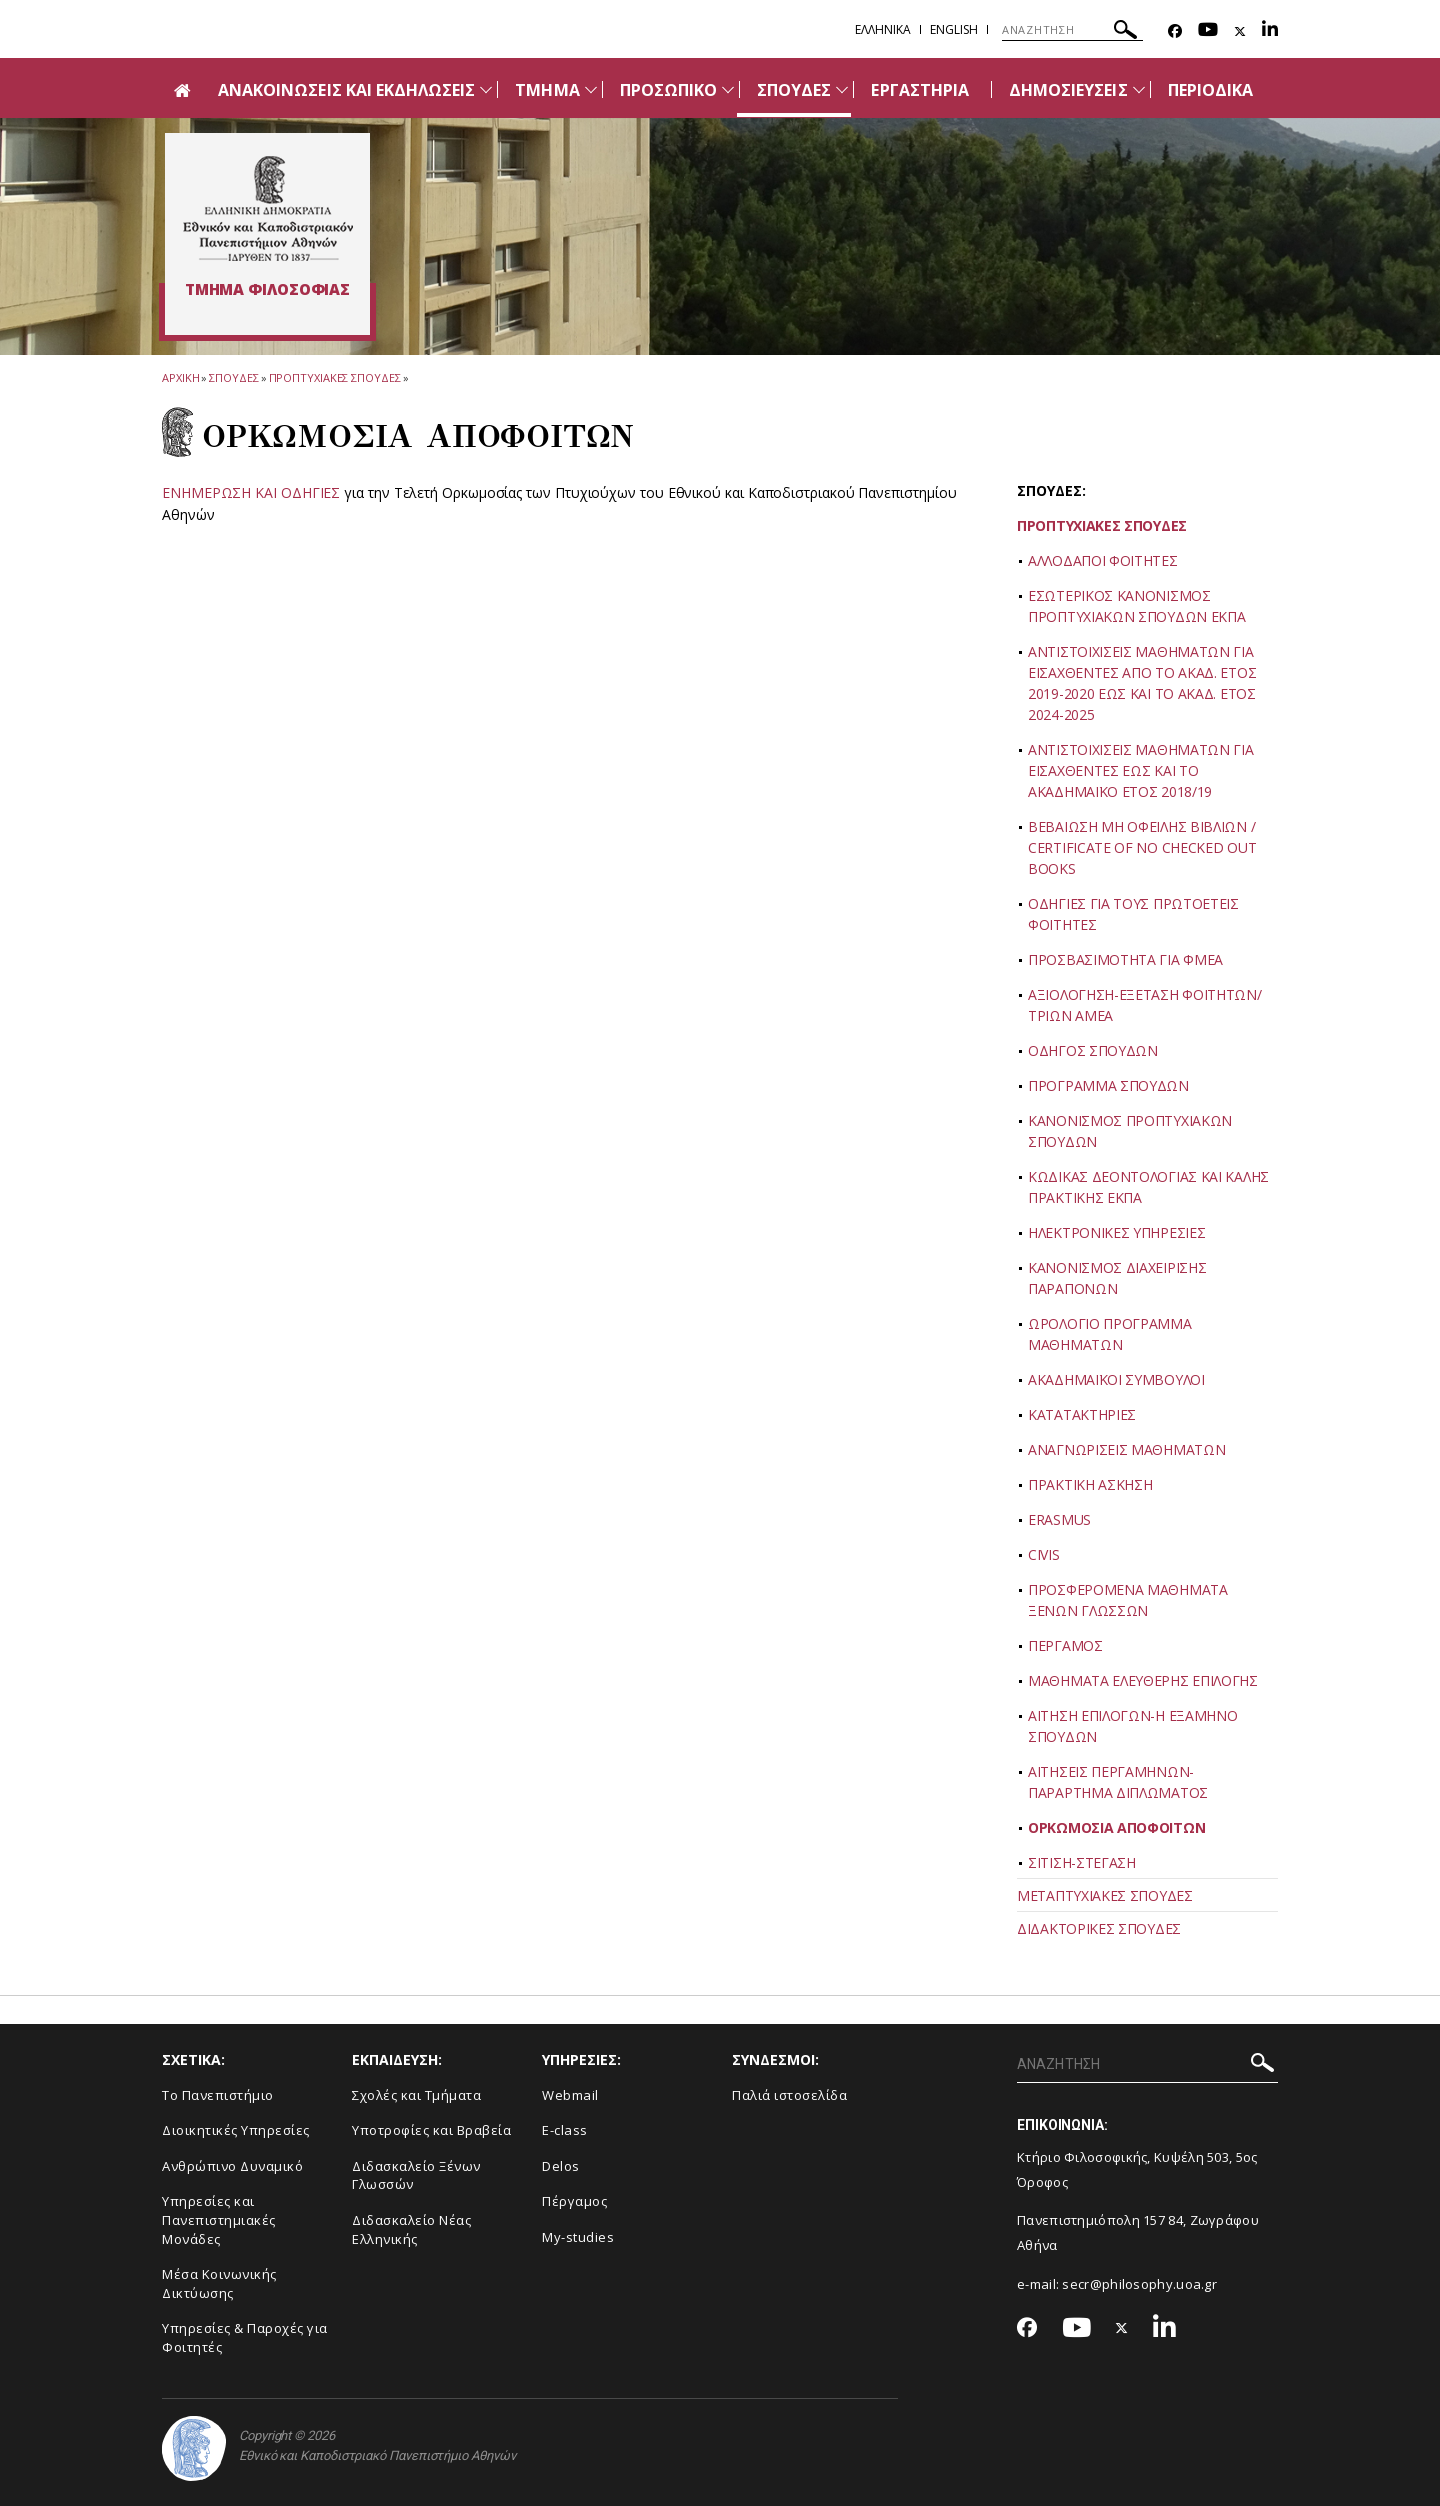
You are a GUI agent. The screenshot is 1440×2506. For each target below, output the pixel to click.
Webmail (570, 2095)
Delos (561, 2166)
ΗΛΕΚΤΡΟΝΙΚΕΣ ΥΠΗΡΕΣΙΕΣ (1116, 1232)
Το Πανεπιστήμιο (218, 2095)
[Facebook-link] (1175, 31)
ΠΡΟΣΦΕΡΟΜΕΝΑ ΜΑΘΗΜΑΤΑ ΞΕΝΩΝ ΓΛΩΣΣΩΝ (1128, 1600)
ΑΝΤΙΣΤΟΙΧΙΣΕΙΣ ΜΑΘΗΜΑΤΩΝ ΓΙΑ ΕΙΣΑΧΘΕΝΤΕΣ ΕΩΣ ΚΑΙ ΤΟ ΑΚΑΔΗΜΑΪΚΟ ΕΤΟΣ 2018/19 (1141, 770)
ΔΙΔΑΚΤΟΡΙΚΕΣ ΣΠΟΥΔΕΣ (1099, 1928)
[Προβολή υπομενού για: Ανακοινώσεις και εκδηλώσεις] (486, 89)
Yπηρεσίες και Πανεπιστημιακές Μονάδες (219, 2219)
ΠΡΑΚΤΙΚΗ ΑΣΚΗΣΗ (1090, 1484)
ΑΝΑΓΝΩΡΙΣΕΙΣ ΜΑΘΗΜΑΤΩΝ (1126, 1449)
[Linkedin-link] (1270, 31)
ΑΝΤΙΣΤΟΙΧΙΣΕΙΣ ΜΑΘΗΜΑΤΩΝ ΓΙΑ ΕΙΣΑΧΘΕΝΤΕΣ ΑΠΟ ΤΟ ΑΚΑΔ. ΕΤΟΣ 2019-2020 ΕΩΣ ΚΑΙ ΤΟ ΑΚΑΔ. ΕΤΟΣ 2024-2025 (1142, 683)
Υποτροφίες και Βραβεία (431, 2130)
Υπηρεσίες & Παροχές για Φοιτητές (245, 2337)
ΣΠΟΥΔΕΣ (794, 90)
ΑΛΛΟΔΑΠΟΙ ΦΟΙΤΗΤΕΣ (1103, 560)
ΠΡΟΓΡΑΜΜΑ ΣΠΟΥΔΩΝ (1108, 1085)
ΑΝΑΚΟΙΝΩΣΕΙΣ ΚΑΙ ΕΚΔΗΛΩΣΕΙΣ (346, 90)
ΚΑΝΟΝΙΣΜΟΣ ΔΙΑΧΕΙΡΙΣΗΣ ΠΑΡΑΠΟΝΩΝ (1117, 1278)
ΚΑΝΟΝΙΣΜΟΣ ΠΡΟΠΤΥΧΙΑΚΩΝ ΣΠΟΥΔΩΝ (1130, 1131)
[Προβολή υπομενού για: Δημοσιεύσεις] (1139, 89)
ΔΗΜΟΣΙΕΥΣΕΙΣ (1068, 90)
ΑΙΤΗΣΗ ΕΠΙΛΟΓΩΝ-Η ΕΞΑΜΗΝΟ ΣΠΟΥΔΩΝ (1133, 1726)
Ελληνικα (883, 29)
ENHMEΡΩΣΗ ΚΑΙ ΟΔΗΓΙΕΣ (251, 492)
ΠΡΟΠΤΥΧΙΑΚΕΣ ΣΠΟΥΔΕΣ (1102, 525)
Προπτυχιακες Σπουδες (335, 377)
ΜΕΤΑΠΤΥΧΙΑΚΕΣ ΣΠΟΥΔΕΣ (1105, 1895)
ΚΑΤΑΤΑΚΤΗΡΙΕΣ (1082, 1414)
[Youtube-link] (1208, 31)
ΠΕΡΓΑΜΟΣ (1065, 1645)
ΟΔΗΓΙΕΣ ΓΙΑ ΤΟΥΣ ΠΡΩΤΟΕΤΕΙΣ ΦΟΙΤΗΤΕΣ (1133, 914)
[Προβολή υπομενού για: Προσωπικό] (728, 89)
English (954, 29)
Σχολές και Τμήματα (416, 2095)
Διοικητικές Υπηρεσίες (236, 2130)
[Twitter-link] (1240, 31)
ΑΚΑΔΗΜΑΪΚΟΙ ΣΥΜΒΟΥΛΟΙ (1116, 1379)
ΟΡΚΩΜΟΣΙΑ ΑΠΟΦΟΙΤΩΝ (1116, 1827)
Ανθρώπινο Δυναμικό (232, 2166)
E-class (565, 2130)
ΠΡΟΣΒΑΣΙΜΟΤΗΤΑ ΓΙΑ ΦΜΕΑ (1125, 959)
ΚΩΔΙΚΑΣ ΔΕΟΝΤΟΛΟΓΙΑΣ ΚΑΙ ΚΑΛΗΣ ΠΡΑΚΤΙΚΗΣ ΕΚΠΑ (1148, 1187)
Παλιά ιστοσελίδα (789, 2095)
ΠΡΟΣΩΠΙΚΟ (668, 90)
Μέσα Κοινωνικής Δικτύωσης (219, 2283)
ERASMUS (1059, 1519)
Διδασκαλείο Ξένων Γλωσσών (416, 2175)
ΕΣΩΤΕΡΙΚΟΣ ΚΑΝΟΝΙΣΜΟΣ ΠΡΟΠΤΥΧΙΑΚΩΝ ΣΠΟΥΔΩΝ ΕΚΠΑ (1137, 606)
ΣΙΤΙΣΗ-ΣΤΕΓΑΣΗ (1082, 1862)
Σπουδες (233, 377)
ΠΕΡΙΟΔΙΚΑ (1210, 90)
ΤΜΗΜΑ (547, 90)
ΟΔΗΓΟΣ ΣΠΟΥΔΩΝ (1093, 1050)
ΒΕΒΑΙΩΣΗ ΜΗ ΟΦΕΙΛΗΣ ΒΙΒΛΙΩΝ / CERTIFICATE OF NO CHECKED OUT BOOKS (1142, 847)
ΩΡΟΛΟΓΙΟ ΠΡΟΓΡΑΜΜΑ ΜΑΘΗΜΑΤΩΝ (1110, 1334)
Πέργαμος (574, 2201)
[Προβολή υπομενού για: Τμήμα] (591, 89)
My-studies (578, 2237)
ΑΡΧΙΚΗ (180, 377)
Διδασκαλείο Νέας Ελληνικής (411, 2229)
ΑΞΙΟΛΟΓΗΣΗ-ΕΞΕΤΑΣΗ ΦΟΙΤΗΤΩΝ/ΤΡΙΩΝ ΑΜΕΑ (1145, 1005)
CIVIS (1044, 1554)
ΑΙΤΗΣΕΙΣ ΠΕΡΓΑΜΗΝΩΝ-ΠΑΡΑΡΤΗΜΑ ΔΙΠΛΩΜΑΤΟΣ (1118, 1782)
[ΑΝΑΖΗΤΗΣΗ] (1072, 30)
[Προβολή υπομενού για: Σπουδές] (842, 89)
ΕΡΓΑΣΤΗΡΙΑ (920, 90)
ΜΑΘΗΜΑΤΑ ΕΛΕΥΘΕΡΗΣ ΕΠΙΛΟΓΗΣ (1143, 1680)
